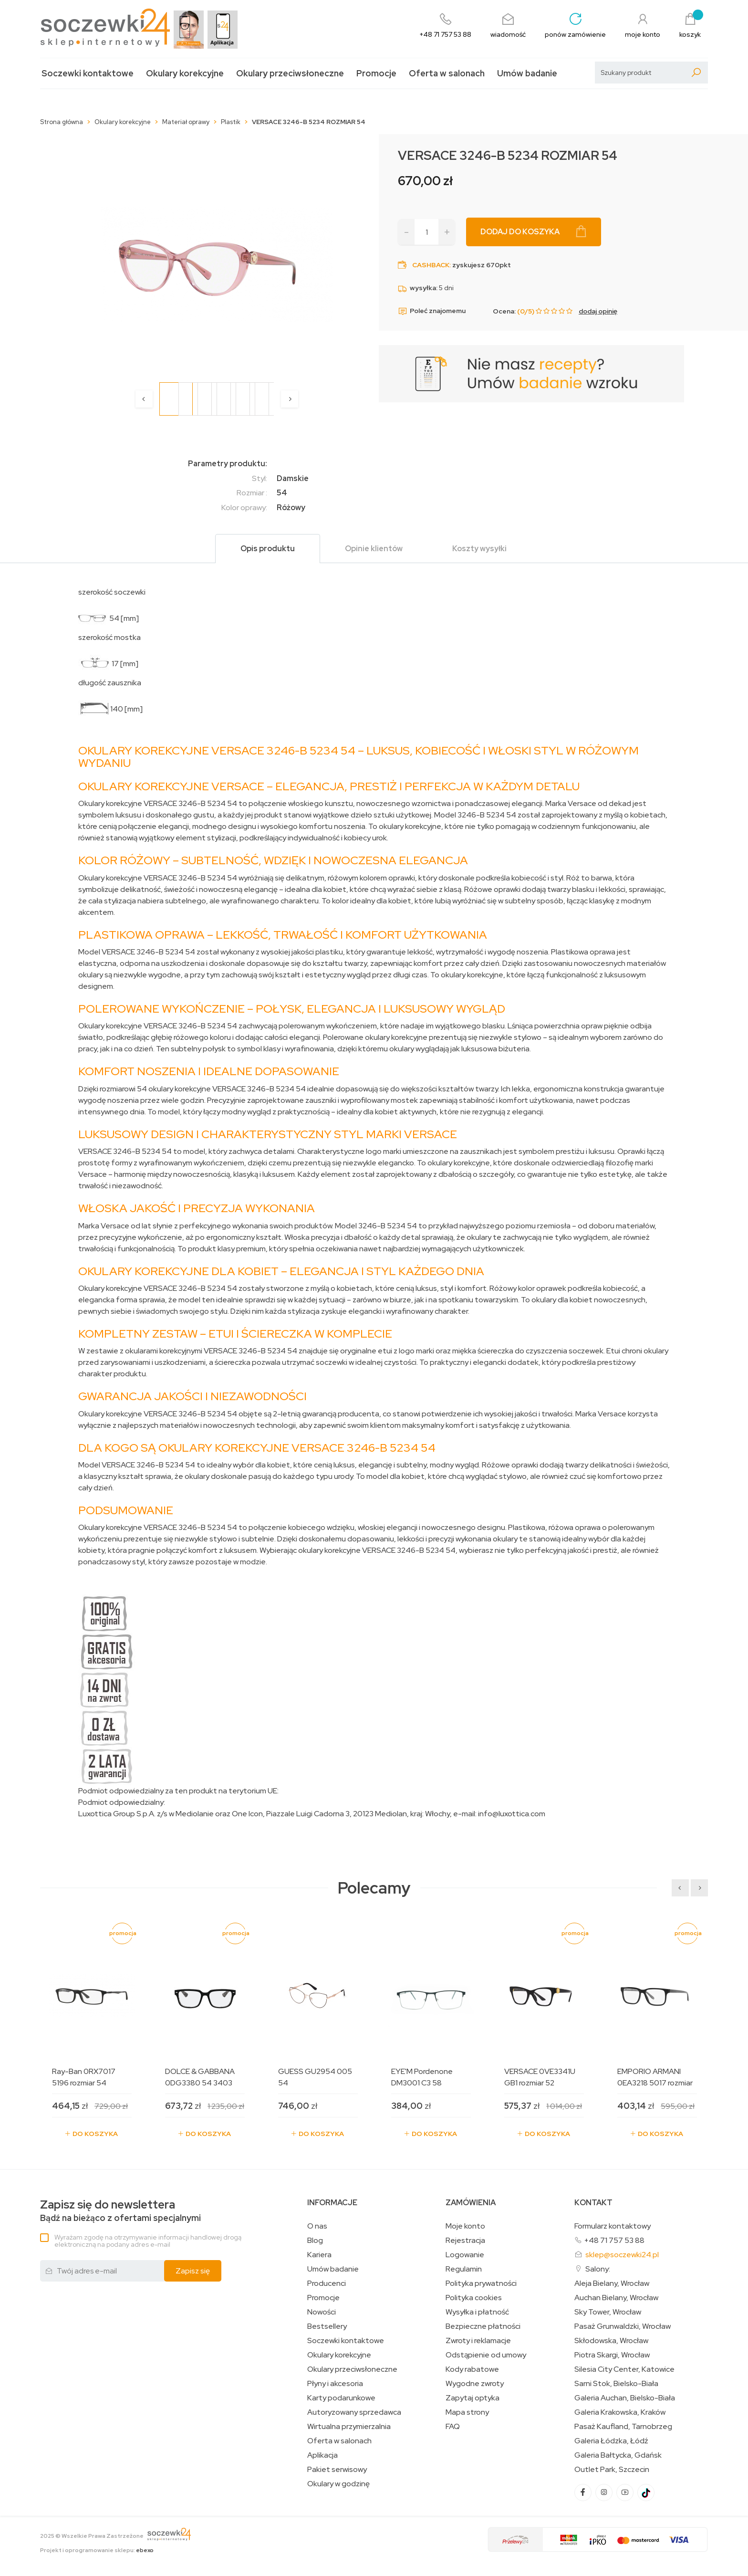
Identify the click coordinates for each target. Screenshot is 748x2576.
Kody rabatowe (472, 2369)
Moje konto (465, 2226)
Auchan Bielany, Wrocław (616, 2298)
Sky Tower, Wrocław (607, 2312)
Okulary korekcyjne (185, 73)
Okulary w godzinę (338, 2484)
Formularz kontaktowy (612, 2226)
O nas (317, 2226)
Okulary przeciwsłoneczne (290, 73)
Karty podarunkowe (341, 2398)
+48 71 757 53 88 (614, 2240)
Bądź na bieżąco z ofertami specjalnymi (120, 2211)
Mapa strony (467, 2412)
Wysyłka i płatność (477, 2312)
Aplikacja (322, 2455)
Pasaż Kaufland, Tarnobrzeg (623, 2426)
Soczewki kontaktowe (87, 73)
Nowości (321, 2312)
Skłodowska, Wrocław (611, 2341)
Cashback (430, 265)
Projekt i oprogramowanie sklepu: (97, 2550)
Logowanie (465, 2255)
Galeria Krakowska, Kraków (619, 2412)
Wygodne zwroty (475, 2383)
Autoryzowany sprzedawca (354, 2412)
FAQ (453, 2426)
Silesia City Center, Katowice (624, 2369)
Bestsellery (327, 2326)
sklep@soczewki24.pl (622, 2255)
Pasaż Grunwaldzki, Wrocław (622, 2326)
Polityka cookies (474, 2298)
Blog (315, 2240)
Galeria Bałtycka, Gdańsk (618, 2455)
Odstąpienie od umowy (486, 2355)
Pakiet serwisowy (337, 2469)
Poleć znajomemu (432, 311)
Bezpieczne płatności (483, 2326)
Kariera (319, 2255)
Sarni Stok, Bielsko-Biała (616, 2383)
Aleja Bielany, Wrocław (611, 2283)
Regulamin (464, 2269)
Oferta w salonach (446, 73)
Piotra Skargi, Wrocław (612, 2355)
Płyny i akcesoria (335, 2383)
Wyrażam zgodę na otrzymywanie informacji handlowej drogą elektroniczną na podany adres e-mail (147, 2240)
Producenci (326, 2283)
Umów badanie (527, 73)
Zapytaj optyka (472, 2398)
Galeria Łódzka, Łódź (611, 2441)
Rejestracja (465, 2240)
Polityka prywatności (481, 2283)
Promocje (376, 73)
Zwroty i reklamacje (478, 2341)
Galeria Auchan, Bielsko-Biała (624, 2398)
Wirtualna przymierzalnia (349, 2426)
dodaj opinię (598, 311)
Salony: (597, 2269)
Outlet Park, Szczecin (611, 2469)
